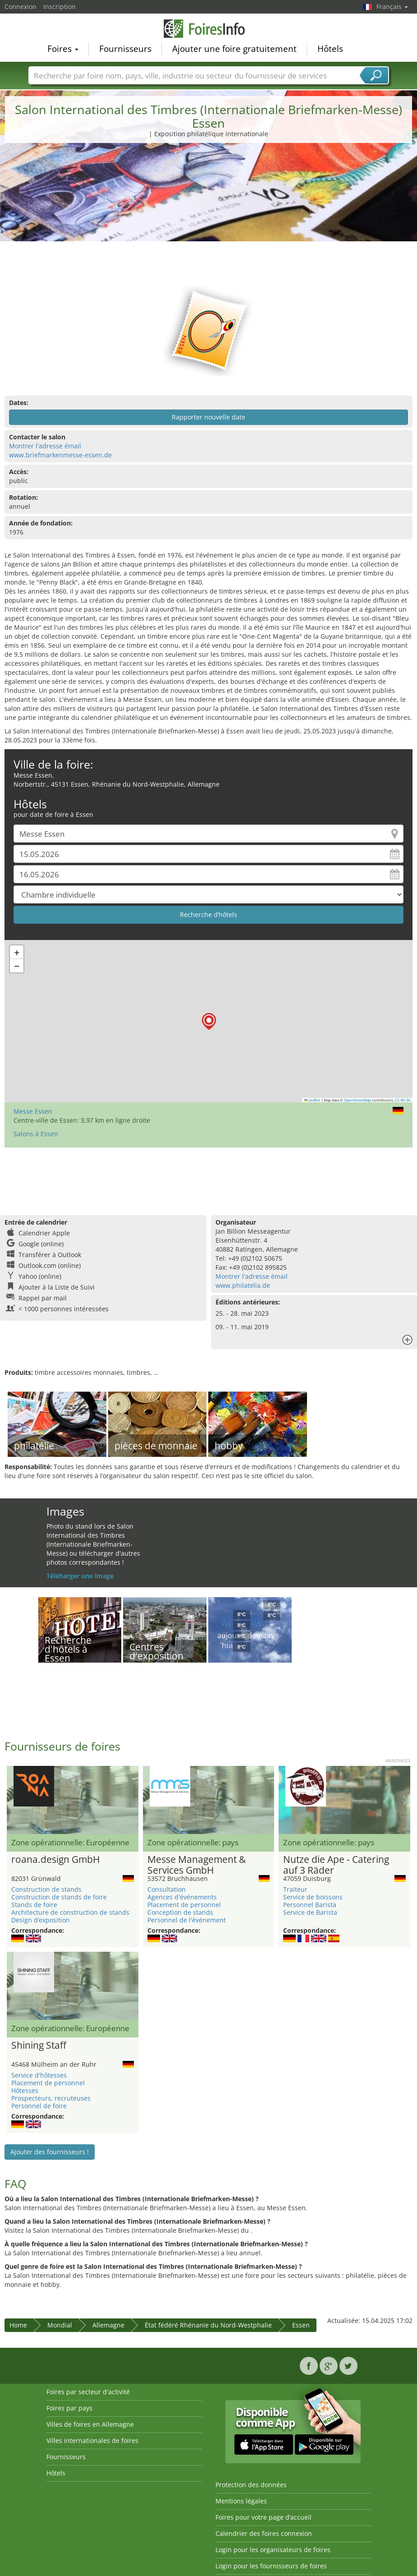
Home (18, 2325)
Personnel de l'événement (186, 1920)
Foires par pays (69, 2408)
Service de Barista (310, 1912)
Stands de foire (34, 1904)
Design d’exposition (40, 1920)
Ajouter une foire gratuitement (234, 48)
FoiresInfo (209, 28)
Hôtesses (24, 2090)
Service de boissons (313, 1897)
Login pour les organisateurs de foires (272, 2549)
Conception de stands (180, 1912)
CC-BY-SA (402, 1100)
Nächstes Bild (405, 1800)
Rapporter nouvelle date (208, 417)
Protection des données (251, 2484)
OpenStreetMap (357, 1100)
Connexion (21, 6)
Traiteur (295, 1889)
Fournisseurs (125, 48)
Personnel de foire (39, 2105)
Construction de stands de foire (59, 1897)
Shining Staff (38, 2045)
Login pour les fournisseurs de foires (271, 2566)
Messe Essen (33, 1111)
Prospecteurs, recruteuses (51, 2098)
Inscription (59, 6)
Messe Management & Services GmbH (196, 1865)
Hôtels (330, 48)
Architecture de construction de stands (70, 1912)
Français (392, 6)
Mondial (59, 2325)
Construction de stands (46, 1889)
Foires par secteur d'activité (88, 2391)
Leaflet (312, 1100)
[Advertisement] (209, 218)
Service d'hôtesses (39, 2075)
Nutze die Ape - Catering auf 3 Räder (336, 1865)
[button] (209, 1021)
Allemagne (108, 2325)
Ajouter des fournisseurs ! (49, 2151)
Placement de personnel (184, 1904)
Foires (62, 48)
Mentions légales (241, 2501)
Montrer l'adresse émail (45, 446)
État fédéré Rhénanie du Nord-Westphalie (208, 2325)
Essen (301, 2325)
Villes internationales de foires (92, 2440)
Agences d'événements (182, 1897)
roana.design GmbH (55, 1860)
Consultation (166, 1889)
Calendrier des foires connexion (263, 2533)
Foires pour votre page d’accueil (263, 2517)
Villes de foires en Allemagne (90, 2424)
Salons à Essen (36, 1133)
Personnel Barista (309, 1904)
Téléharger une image (80, 1575)
